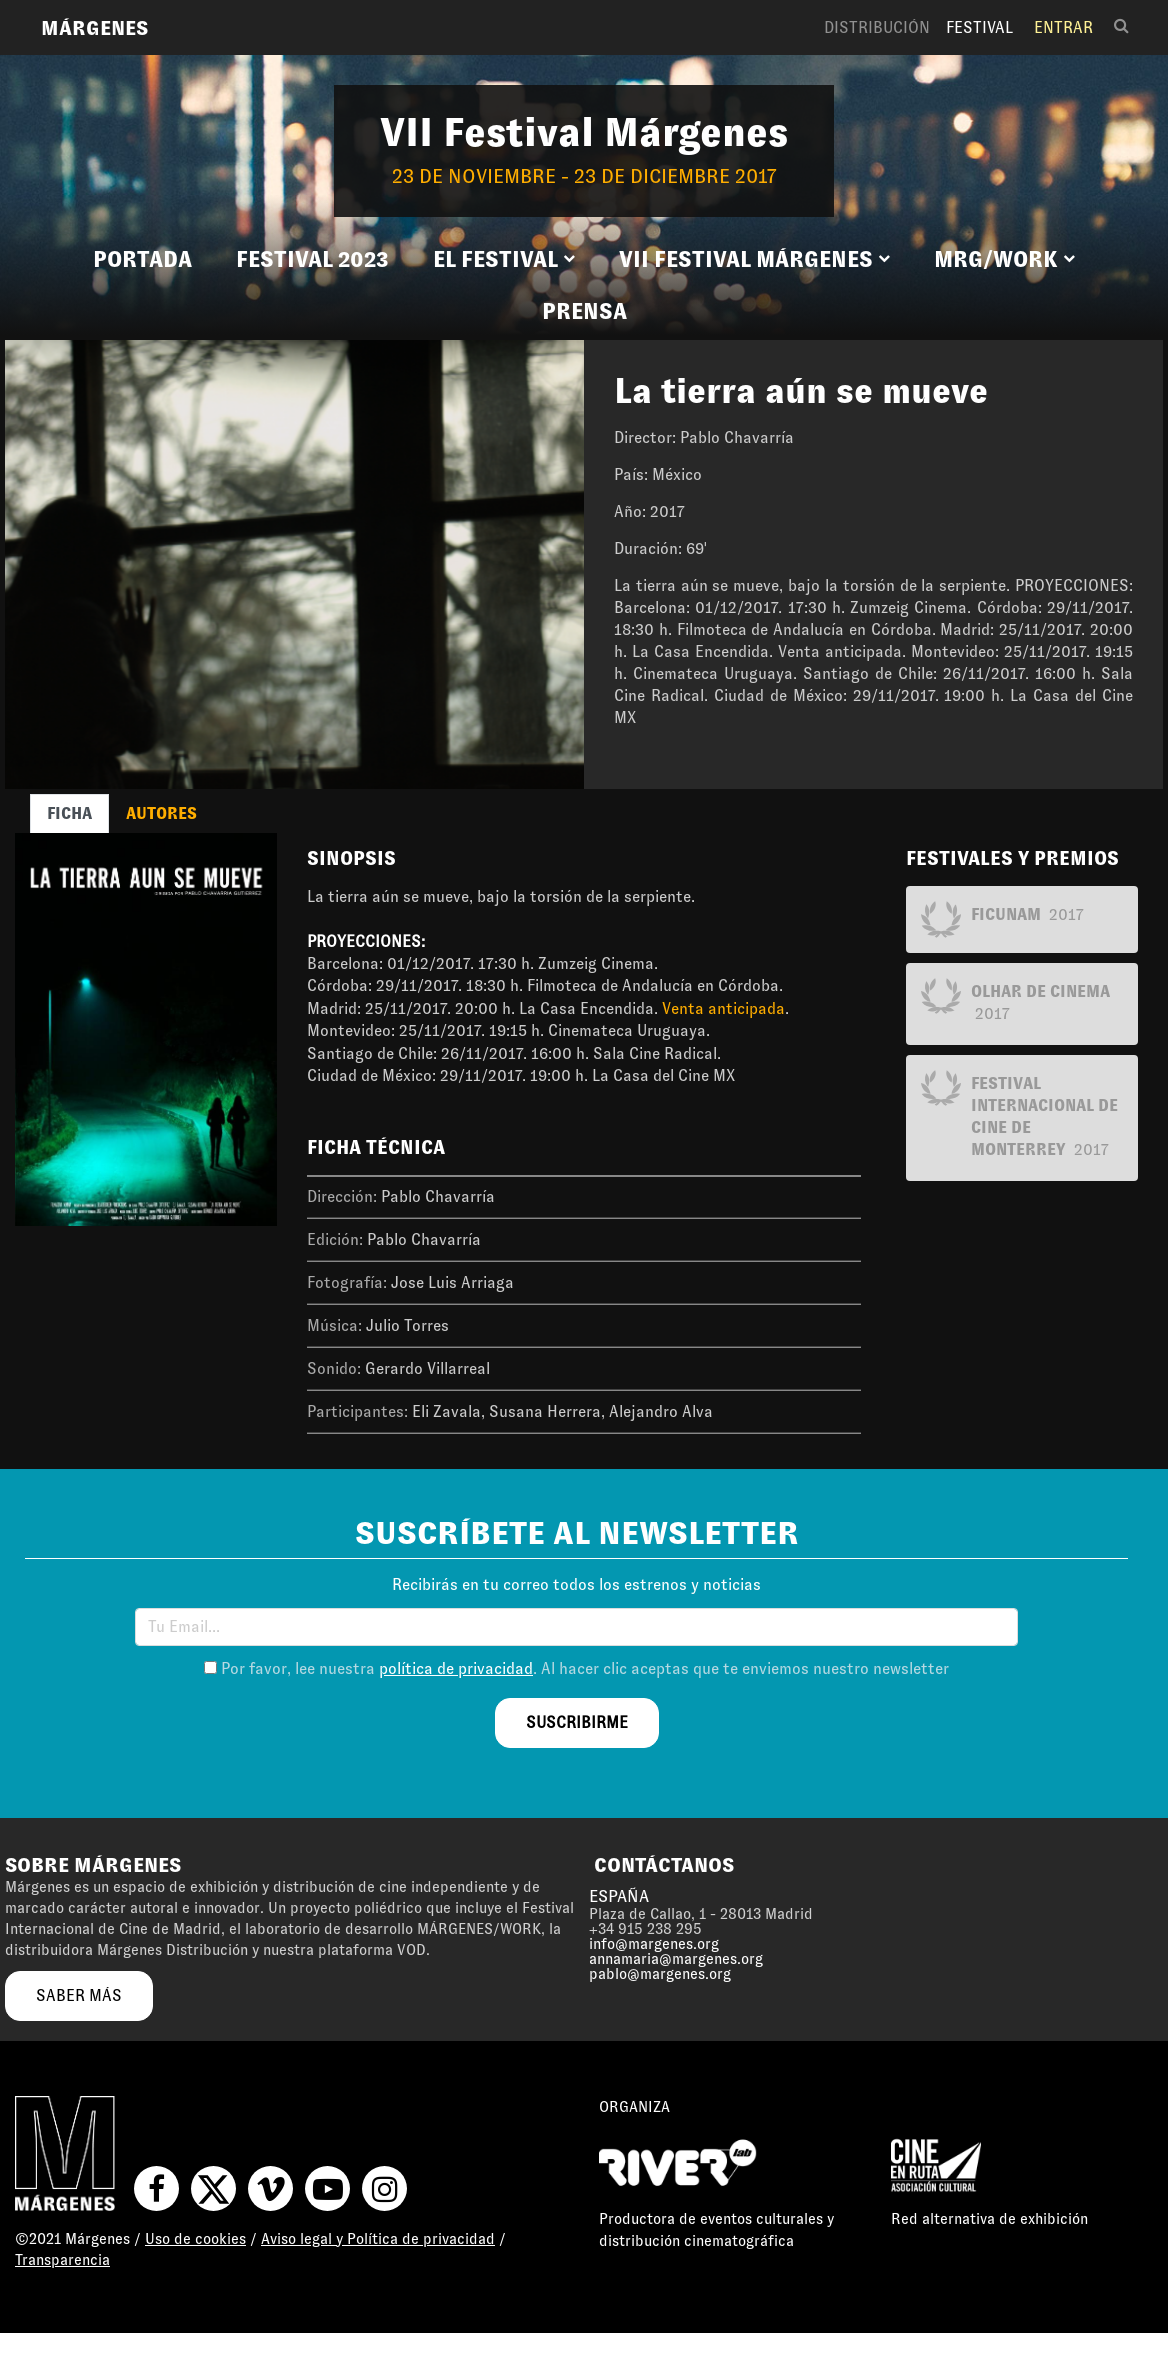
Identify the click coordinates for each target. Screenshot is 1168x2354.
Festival (979, 27)
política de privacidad (456, 1668)
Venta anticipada (723, 1008)
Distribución (877, 27)
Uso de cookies (195, 2239)
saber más (79, 1995)
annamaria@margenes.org (676, 1959)
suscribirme (577, 1722)
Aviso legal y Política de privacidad (378, 2239)
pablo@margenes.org (660, 1974)
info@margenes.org (654, 1944)
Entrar (1063, 27)
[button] (504, 260)
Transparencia (62, 2260)
